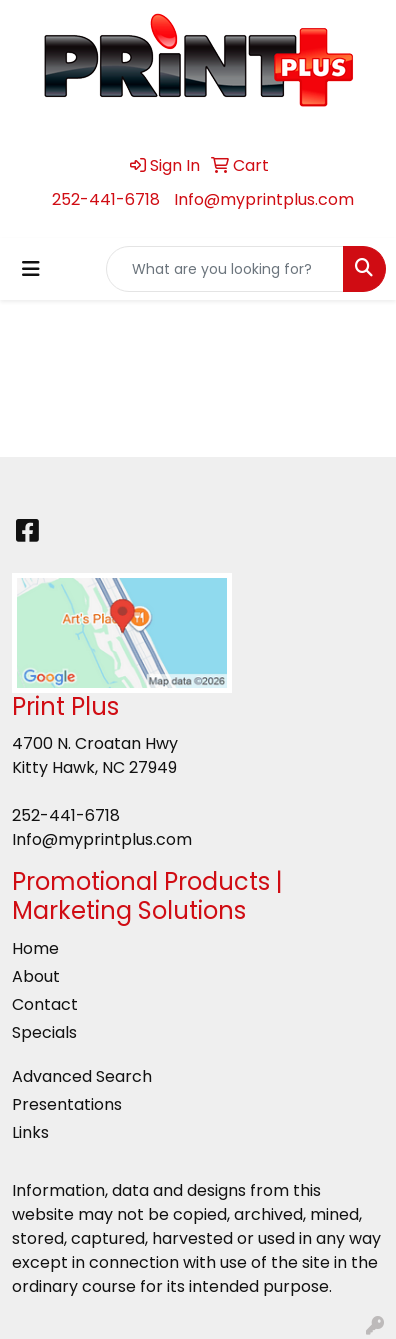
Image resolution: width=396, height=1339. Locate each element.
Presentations (67, 1104)
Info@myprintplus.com (264, 199)
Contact (45, 1004)
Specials (44, 1032)
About (36, 976)
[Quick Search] (225, 269)
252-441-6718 (106, 199)
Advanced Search (82, 1076)
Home (35, 948)
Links (30, 1132)
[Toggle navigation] (31, 269)
